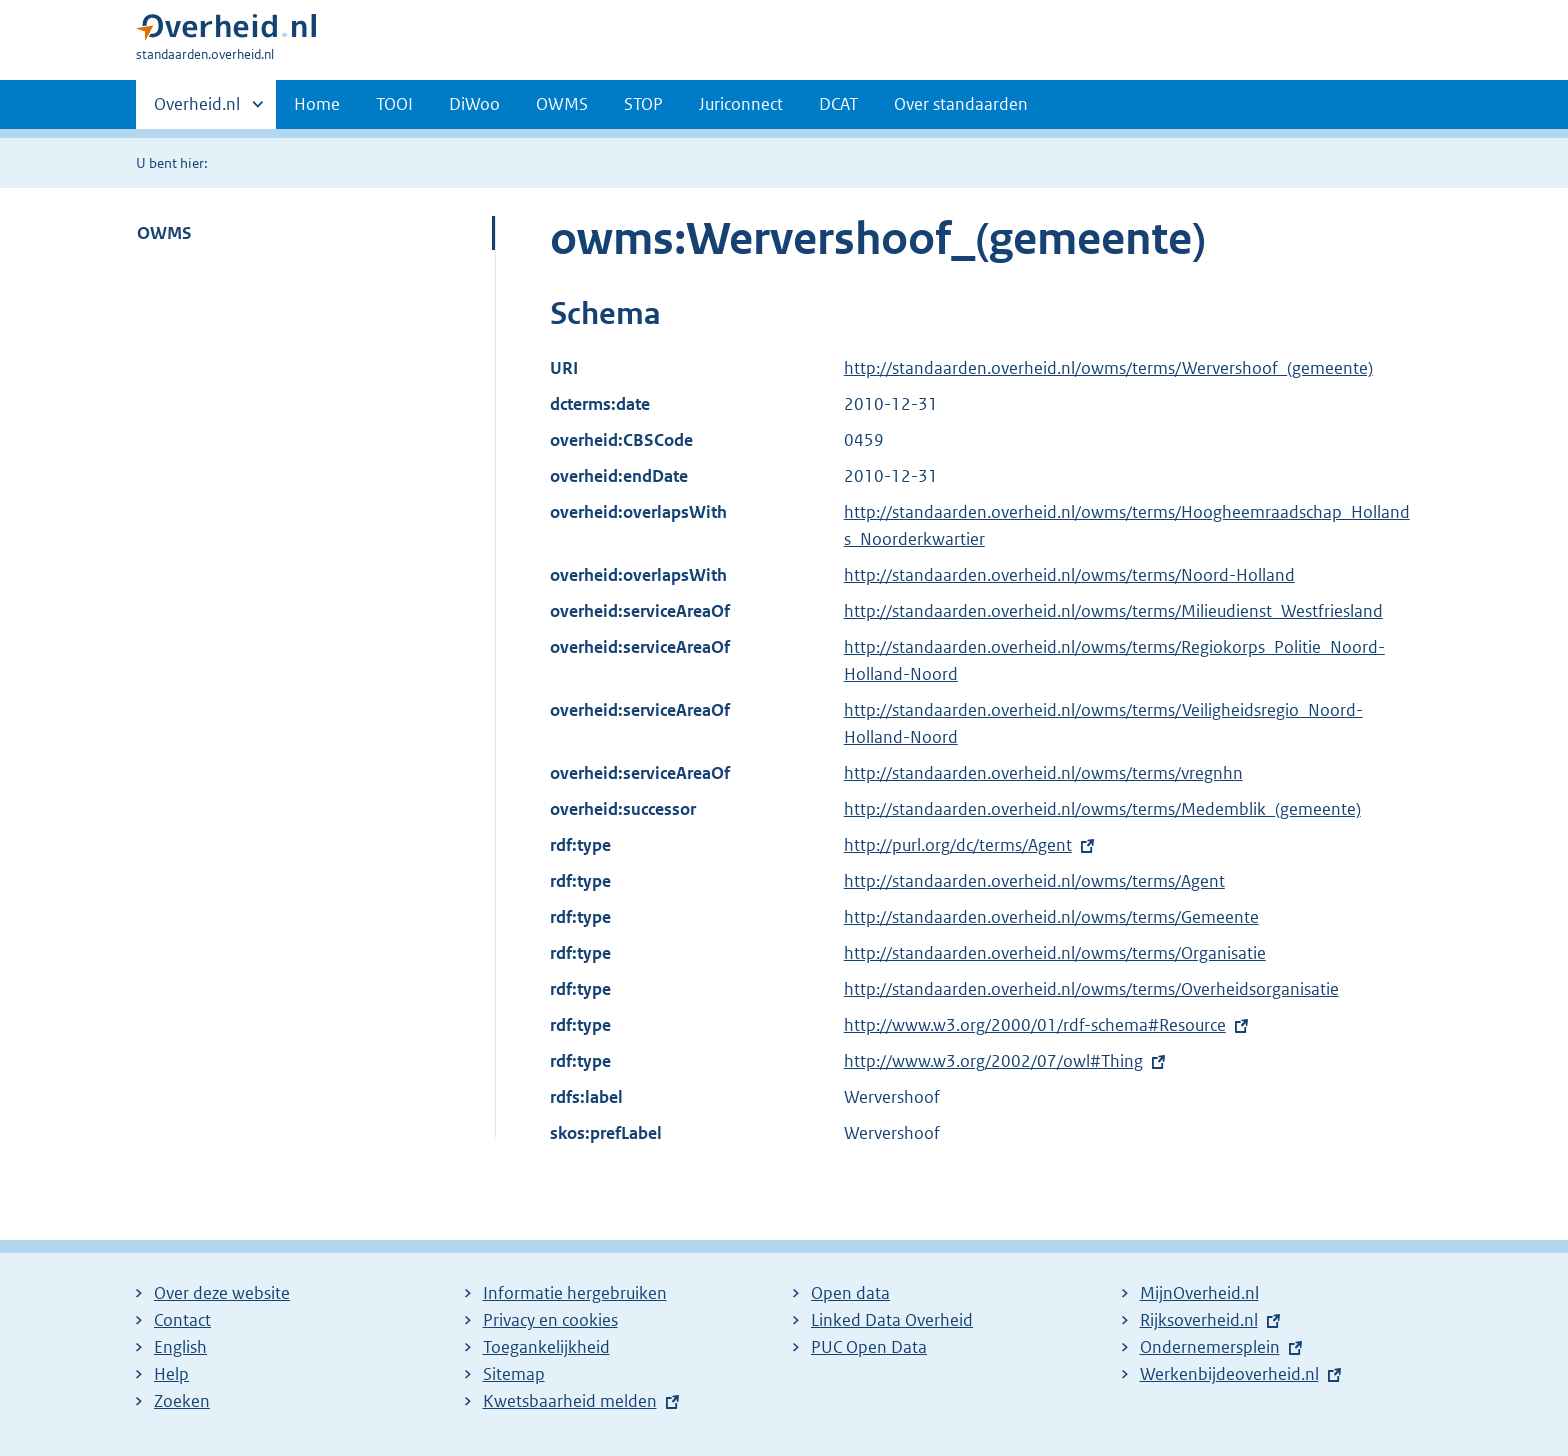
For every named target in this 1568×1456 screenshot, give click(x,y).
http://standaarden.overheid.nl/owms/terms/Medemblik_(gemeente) (1102, 809)
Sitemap (514, 1374)
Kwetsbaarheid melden (570, 1401)
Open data (850, 1293)
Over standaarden (961, 104)
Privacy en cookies (550, 1320)
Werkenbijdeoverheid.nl (1229, 1374)
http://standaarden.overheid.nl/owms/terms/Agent (1034, 881)
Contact (182, 1320)
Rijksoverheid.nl (1199, 1320)
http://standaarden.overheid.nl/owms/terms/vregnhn (1043, 773)
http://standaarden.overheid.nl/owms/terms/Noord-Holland (1069, 575)
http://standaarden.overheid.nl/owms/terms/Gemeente (1051, 917)
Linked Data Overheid (892, 1320)
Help (171, 1374)
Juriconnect (741, 104)
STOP (643, 104)
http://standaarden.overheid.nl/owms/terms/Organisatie (1055, 953)
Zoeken (182, 1401)
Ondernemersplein (1210, 1347)
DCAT (838, 104)
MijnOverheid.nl (1199, 1293)
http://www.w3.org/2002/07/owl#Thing (993, 1061)
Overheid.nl (197, 110)
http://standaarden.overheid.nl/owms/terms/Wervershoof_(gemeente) (1108, 368)
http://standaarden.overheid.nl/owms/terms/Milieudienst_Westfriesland (1113, 611)
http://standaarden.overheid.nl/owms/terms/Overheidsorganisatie (1091, 989)
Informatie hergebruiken (575, 1293)
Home (317, 104)
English (180, 1347)
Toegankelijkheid (546, 1347)
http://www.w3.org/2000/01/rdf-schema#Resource (1035, 1025)
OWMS (562, 104)
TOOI (394, 104)
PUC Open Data (869, 1347)
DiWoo (474, 104)
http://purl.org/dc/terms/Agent (958, 845)
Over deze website (222, 1293)
